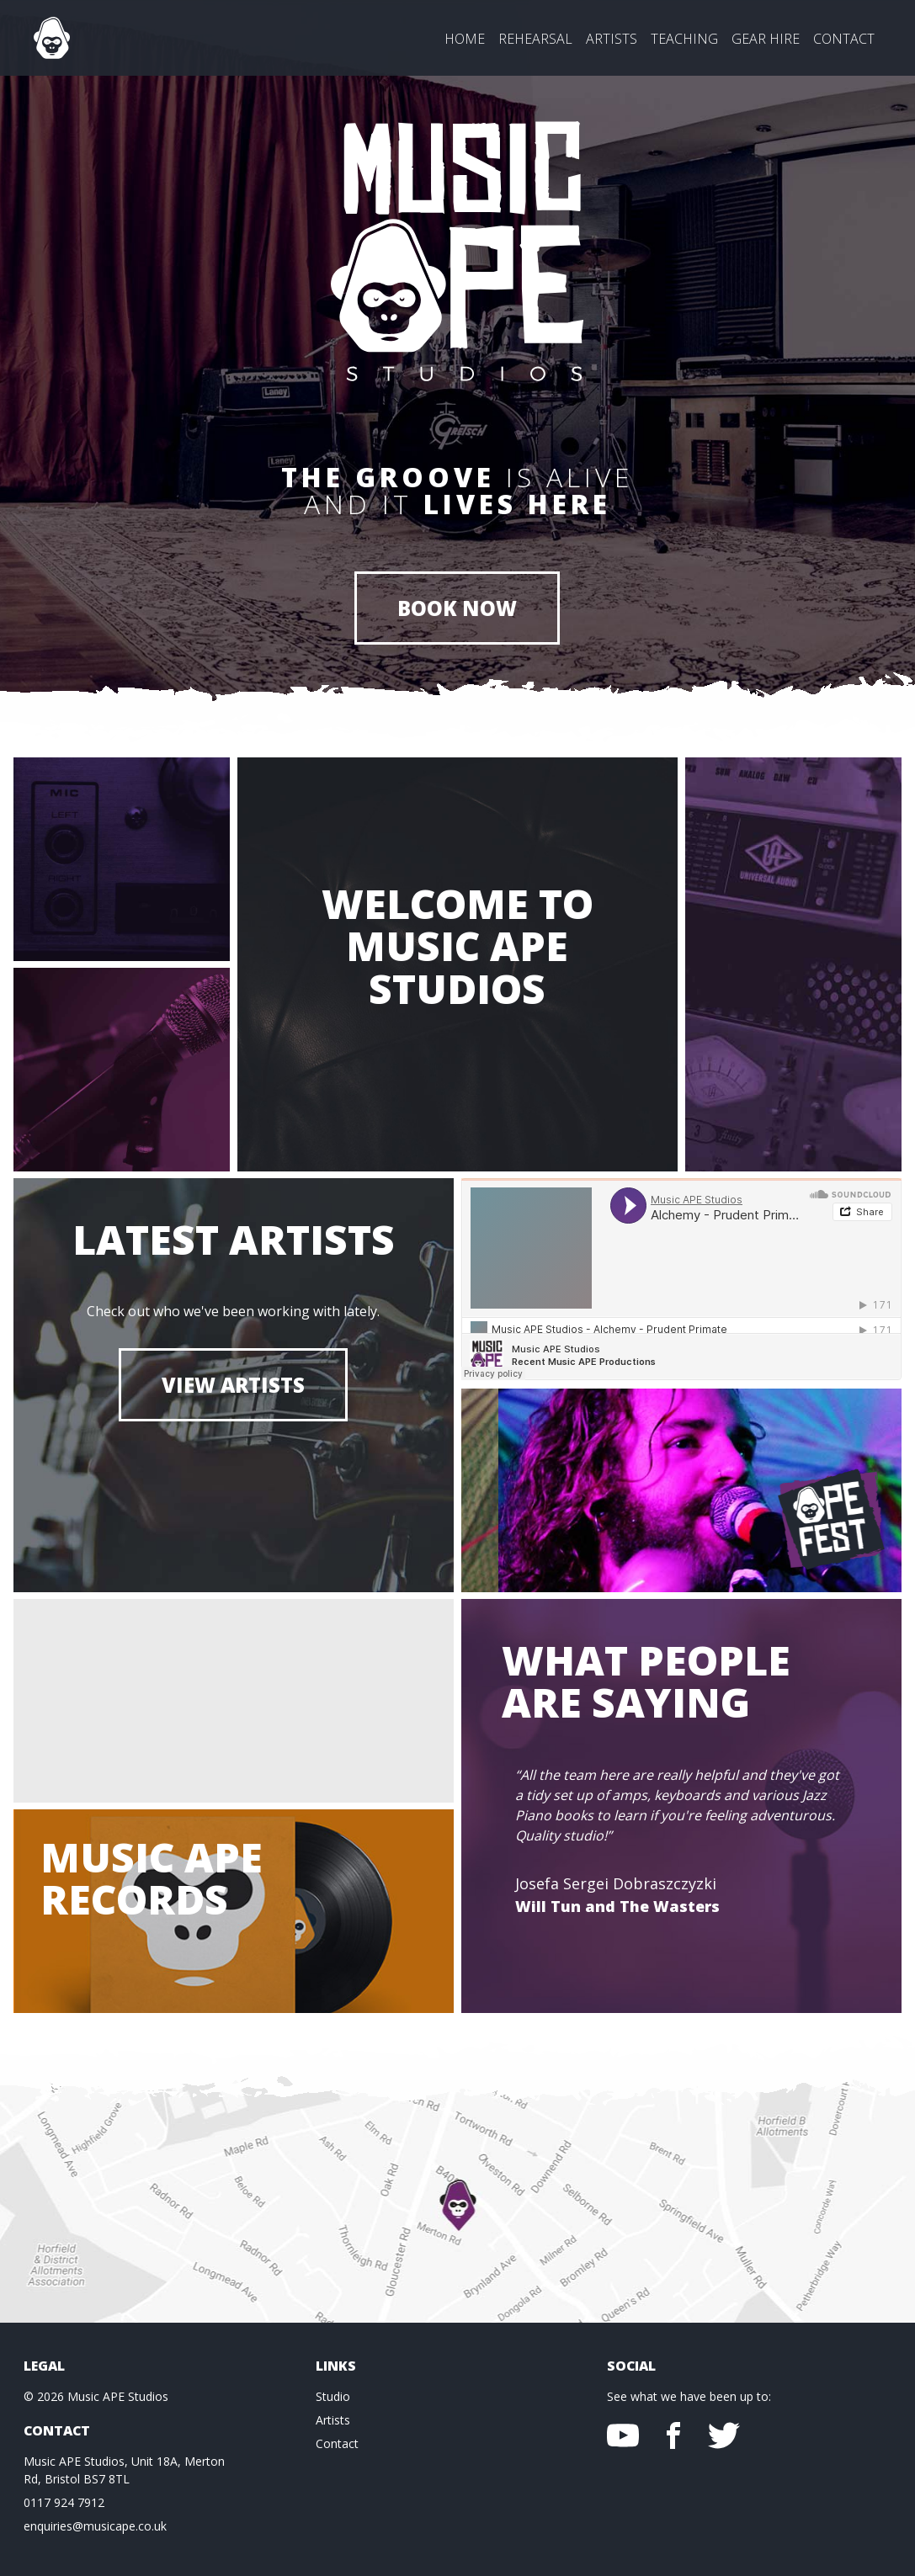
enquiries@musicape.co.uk (95, 2526)
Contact (844, 38)
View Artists (233, 1385)
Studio (333, 2396)
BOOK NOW (457, 608)
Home (464, 38)
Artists (611, 38)
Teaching (684, 38)
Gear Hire (765, 38)
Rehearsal (535, 38)
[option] (681, 1856)
